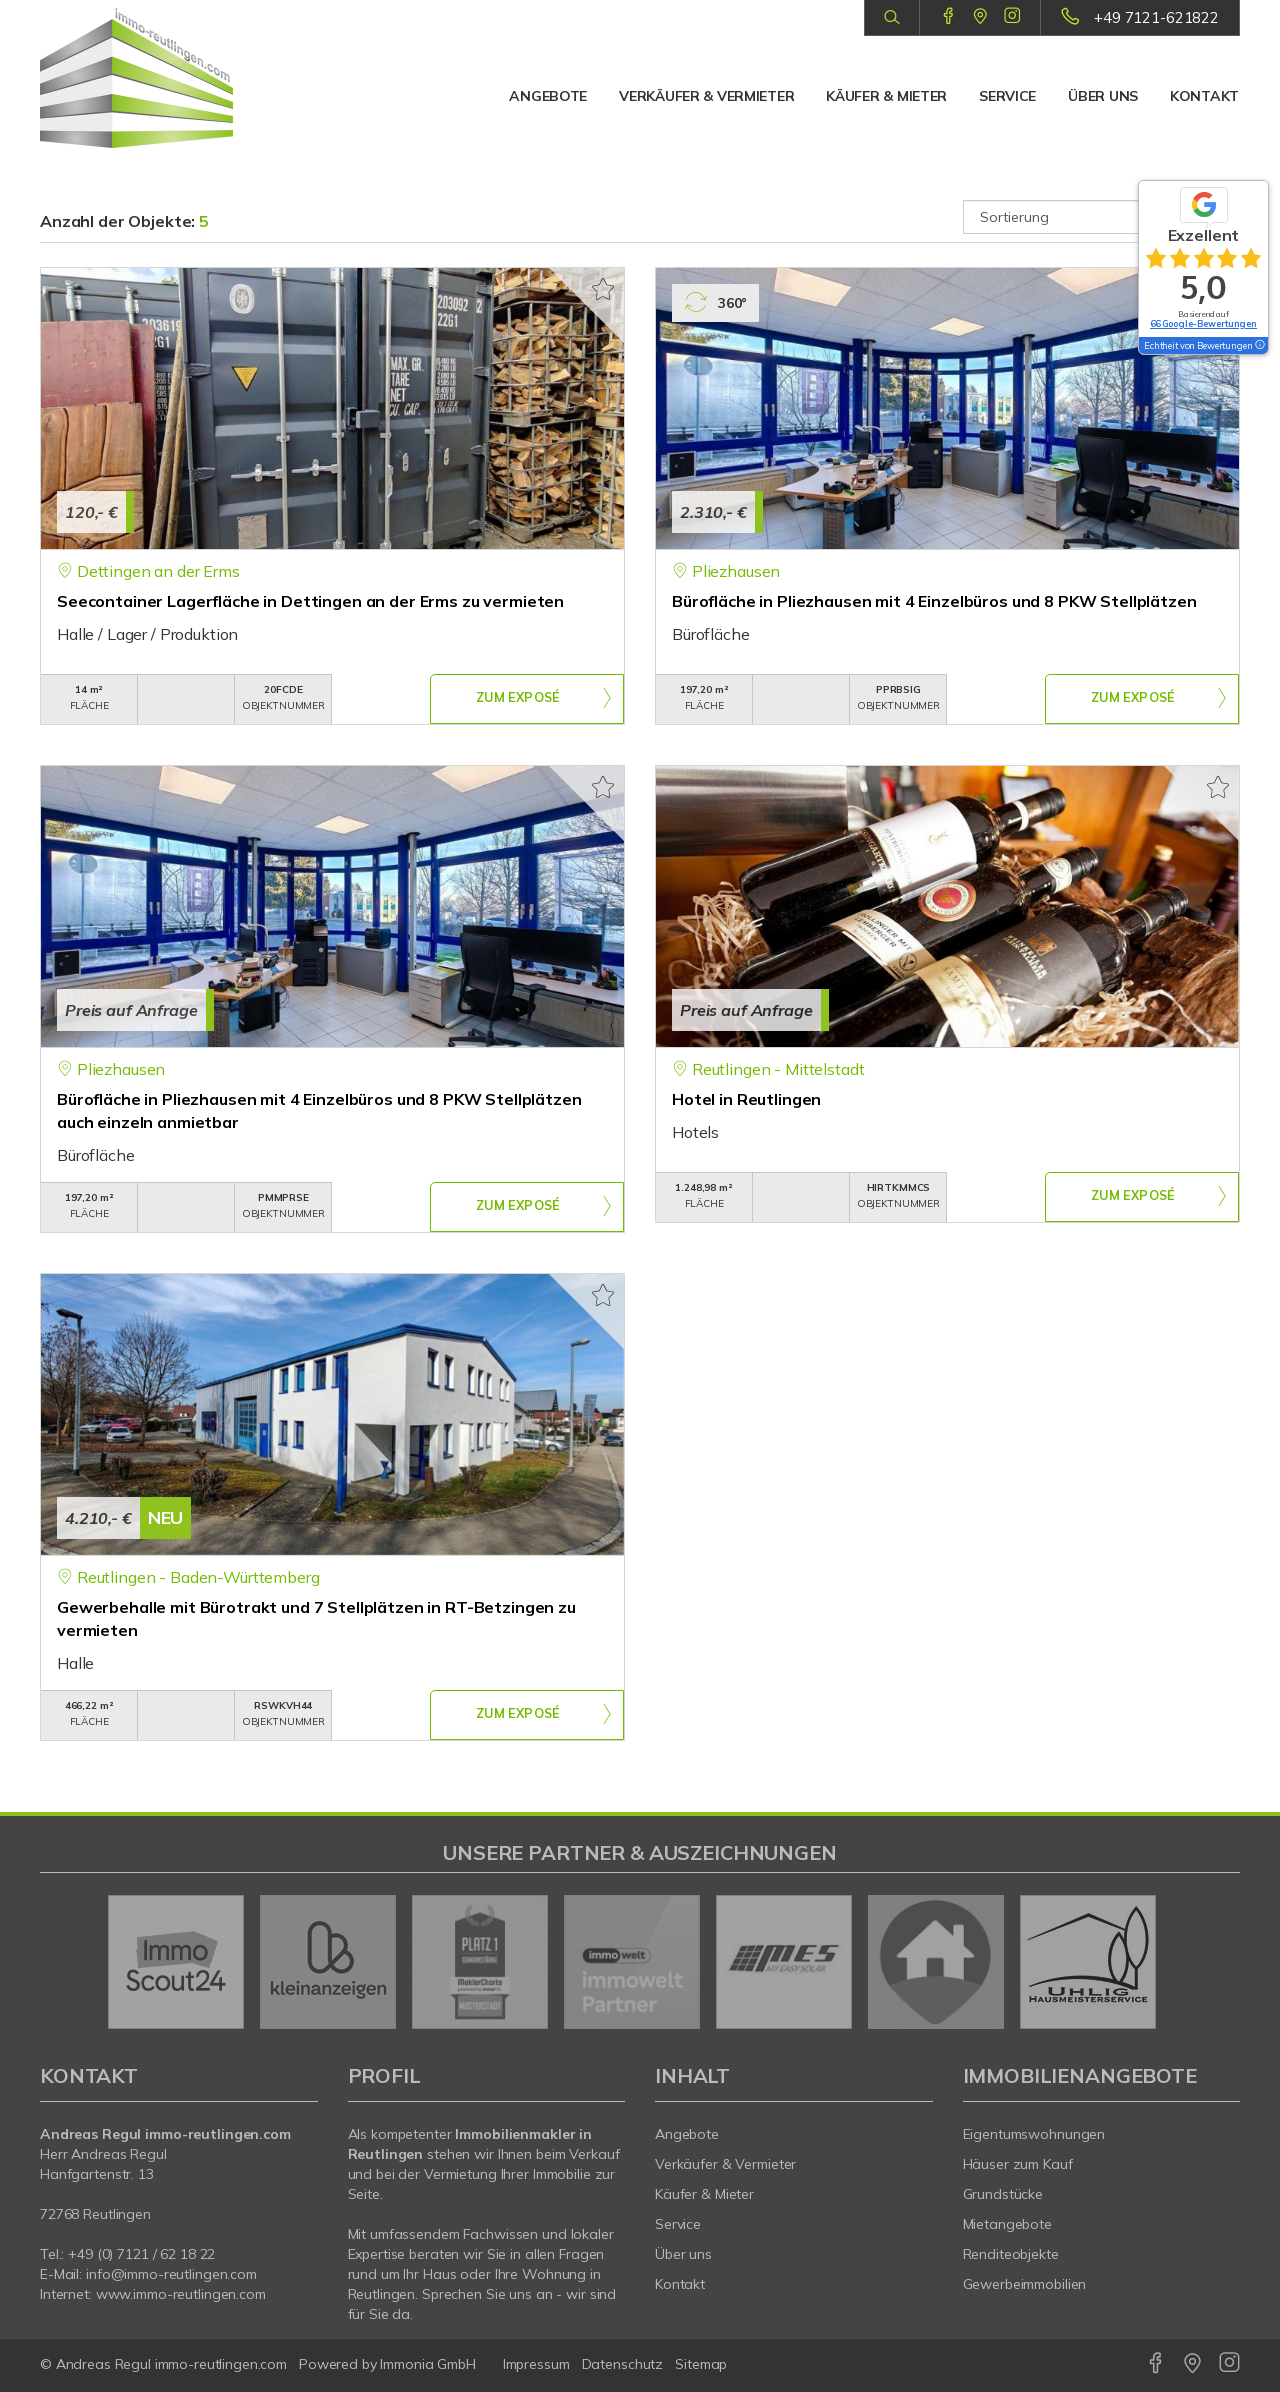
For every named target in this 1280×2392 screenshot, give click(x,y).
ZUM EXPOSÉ (518, 700)
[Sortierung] (1102, 217)
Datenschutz (623, 2364)
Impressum (536, 2364)
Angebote (548, 96)
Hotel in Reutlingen (746, 1099)
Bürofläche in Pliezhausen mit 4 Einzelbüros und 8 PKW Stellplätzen (934, 601)
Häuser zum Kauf (1018, 2164)
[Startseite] (179, 78)
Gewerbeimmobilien (1025, 2284)
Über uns (1103, 96)
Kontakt (1204, 96)
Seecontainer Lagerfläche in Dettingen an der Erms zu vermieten (310, 601)
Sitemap (701, 2364)
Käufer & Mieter (886, 96)
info (98, 2274)
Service (1007, 96)
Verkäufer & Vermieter (706, 96)
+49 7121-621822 (1156, 17)
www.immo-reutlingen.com (181, 2294)
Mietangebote (1008, 2224)
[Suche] (891, 18)
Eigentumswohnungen (1034, 2134)
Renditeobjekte (1011, 2254)
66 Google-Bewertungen (1203, 323)
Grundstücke (1003, 2194)
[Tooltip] (1259, 346)
